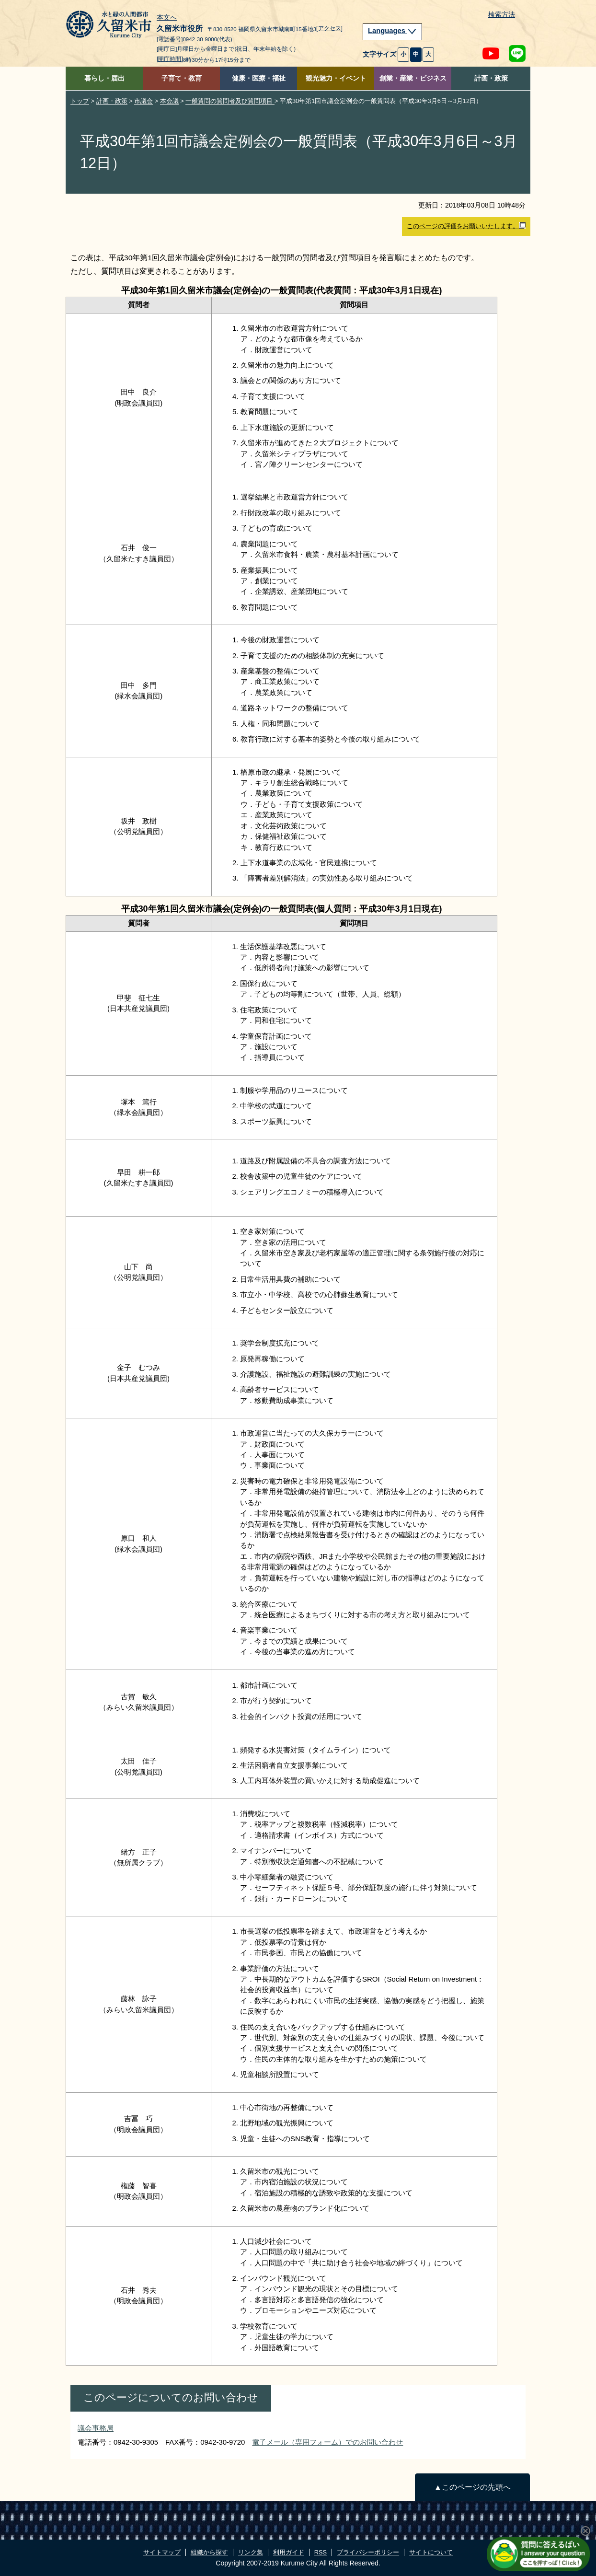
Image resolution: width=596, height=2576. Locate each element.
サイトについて (431, 2552)
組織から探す (209, 2552)
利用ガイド (288, 2552)
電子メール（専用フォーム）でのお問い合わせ (327, 2442)
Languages (392, 31)
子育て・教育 (181, 78)
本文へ (167, 17)
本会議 (169, 100)
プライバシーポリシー (368, 2552)
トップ (79, 100)
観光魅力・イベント (336, 78)
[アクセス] (329, 28)
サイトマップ (162, 2552)
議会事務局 (96, 2428)
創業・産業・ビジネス (413, 78)
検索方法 (501, 14)
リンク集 (250, 2552)
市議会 (143, 100)
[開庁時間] (170, 59)
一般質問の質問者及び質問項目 (230, 100)
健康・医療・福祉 (259, 78)
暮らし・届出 (104, 78)
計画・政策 (491, 78)
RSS (320, 2552)
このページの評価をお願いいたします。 (466, 226)
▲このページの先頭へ (472, 2487)
